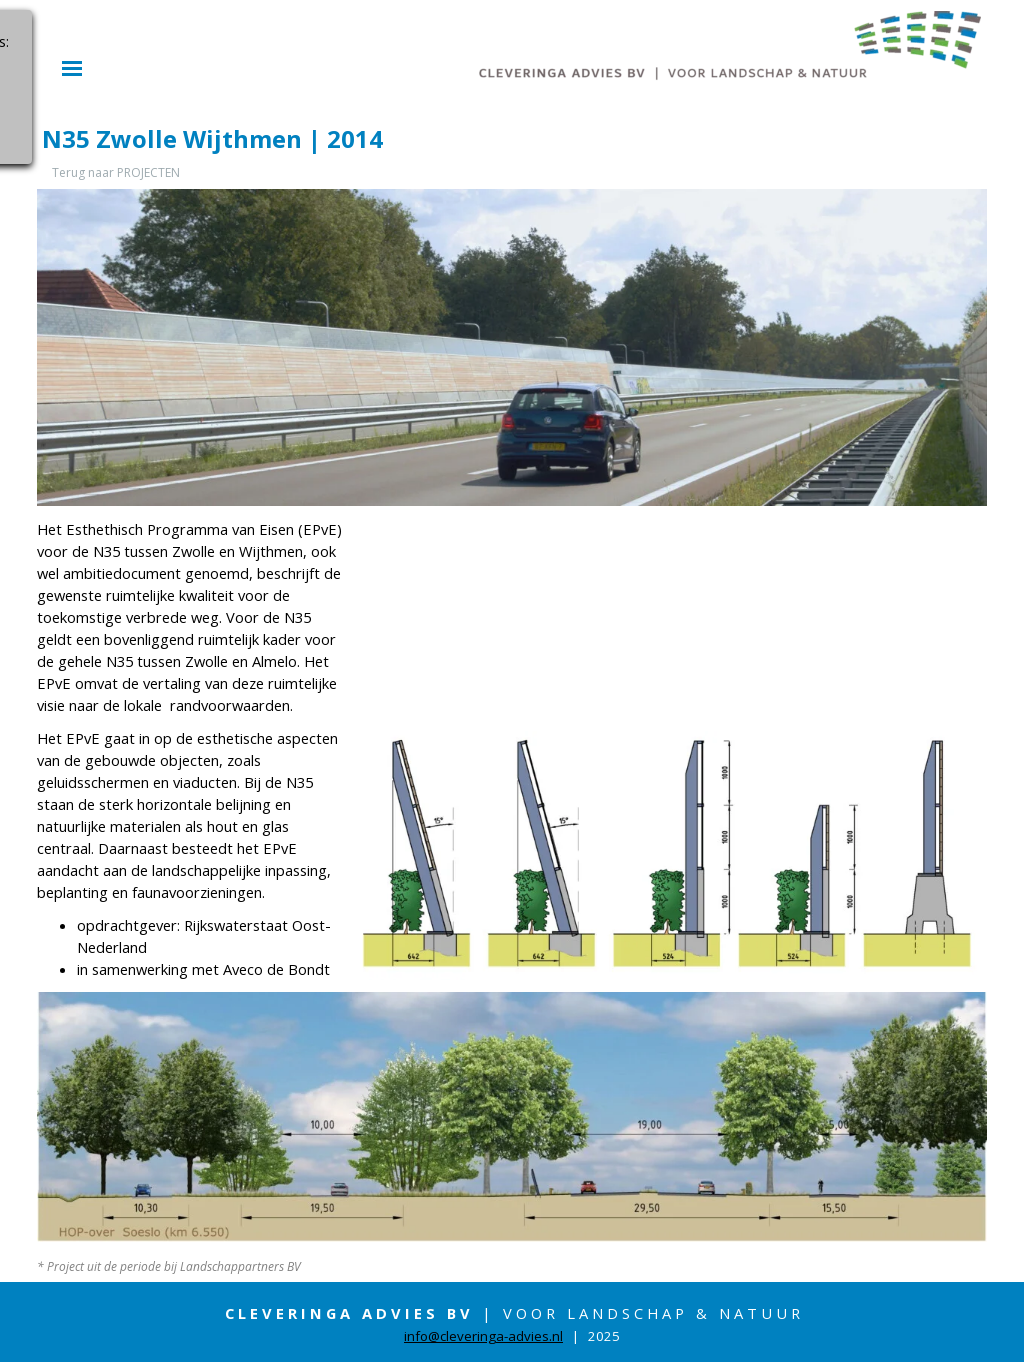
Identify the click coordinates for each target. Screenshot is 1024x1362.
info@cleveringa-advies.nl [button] (483, 1336)
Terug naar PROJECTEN (116, 172)
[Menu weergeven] (72, 68)
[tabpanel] (192, 749)
